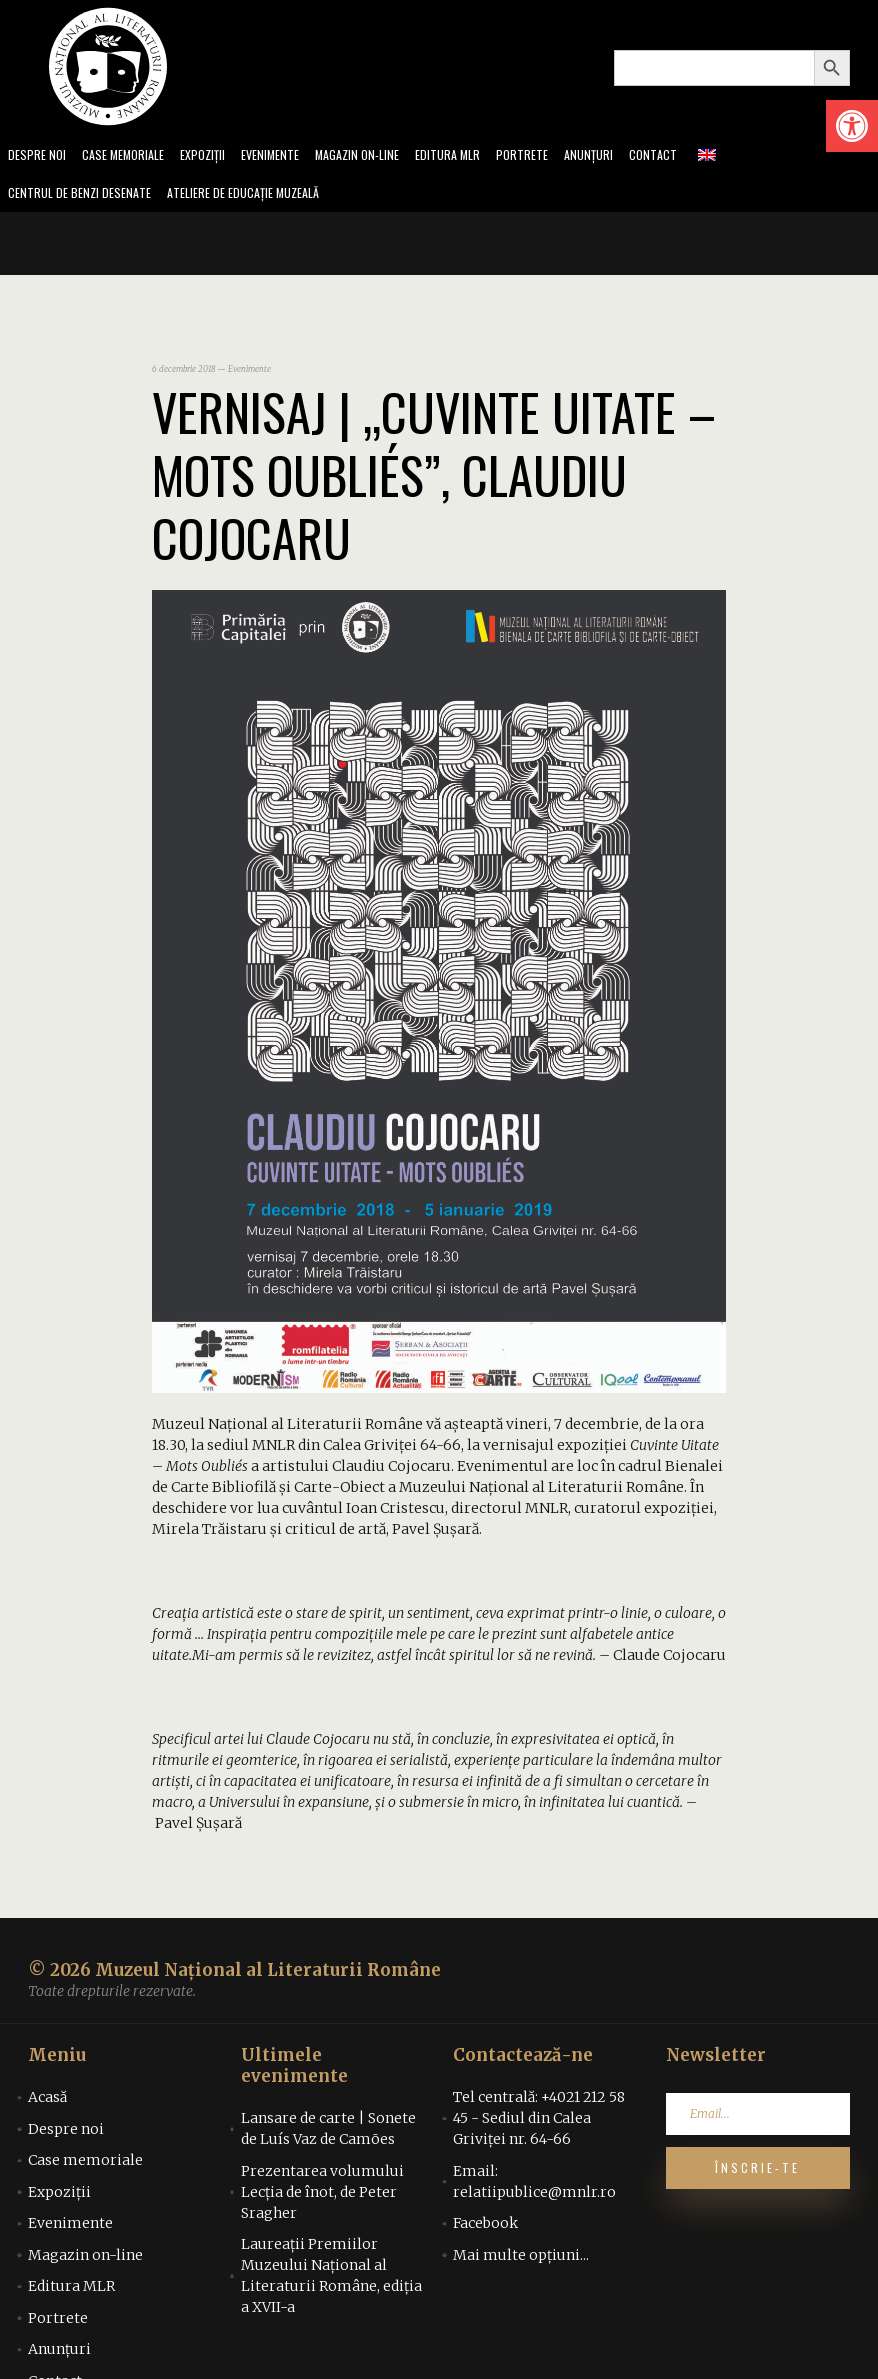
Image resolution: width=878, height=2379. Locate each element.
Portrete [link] (563, 156)
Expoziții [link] (219, 156)
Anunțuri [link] (633, 156)
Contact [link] (701, 156)
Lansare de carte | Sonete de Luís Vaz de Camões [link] (328, 2134)
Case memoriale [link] (132, 156)
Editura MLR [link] (484, 156)
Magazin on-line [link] (386, 156)
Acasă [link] (47, 2103)
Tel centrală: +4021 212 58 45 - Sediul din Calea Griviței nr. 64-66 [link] (539, 2124)
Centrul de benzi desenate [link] (86, 197)
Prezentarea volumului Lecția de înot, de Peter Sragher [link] (322, 2198)
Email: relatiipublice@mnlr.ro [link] (534, 2187)
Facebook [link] (485, 2229)
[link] (852, 126)
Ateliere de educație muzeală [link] (266, 197)
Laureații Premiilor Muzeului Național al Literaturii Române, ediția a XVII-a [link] (331, 2281)
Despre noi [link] (39, 156)
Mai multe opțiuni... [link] (521, 2261)
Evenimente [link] (292, 156)
